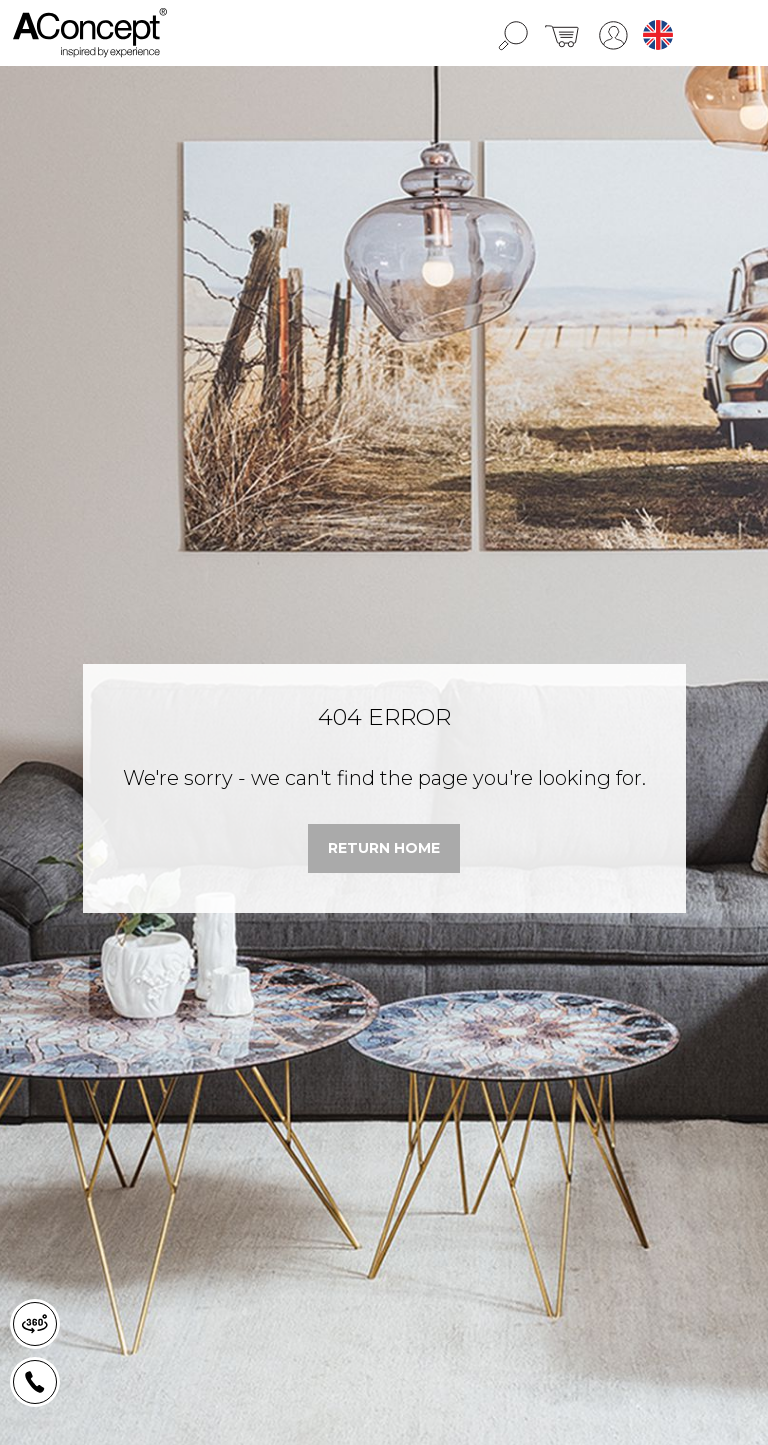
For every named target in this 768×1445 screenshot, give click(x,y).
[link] (384, 848)
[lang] (613, 35)
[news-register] (35, 1324)
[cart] (563, 35)
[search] (513, 35)
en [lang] (658, 35)
